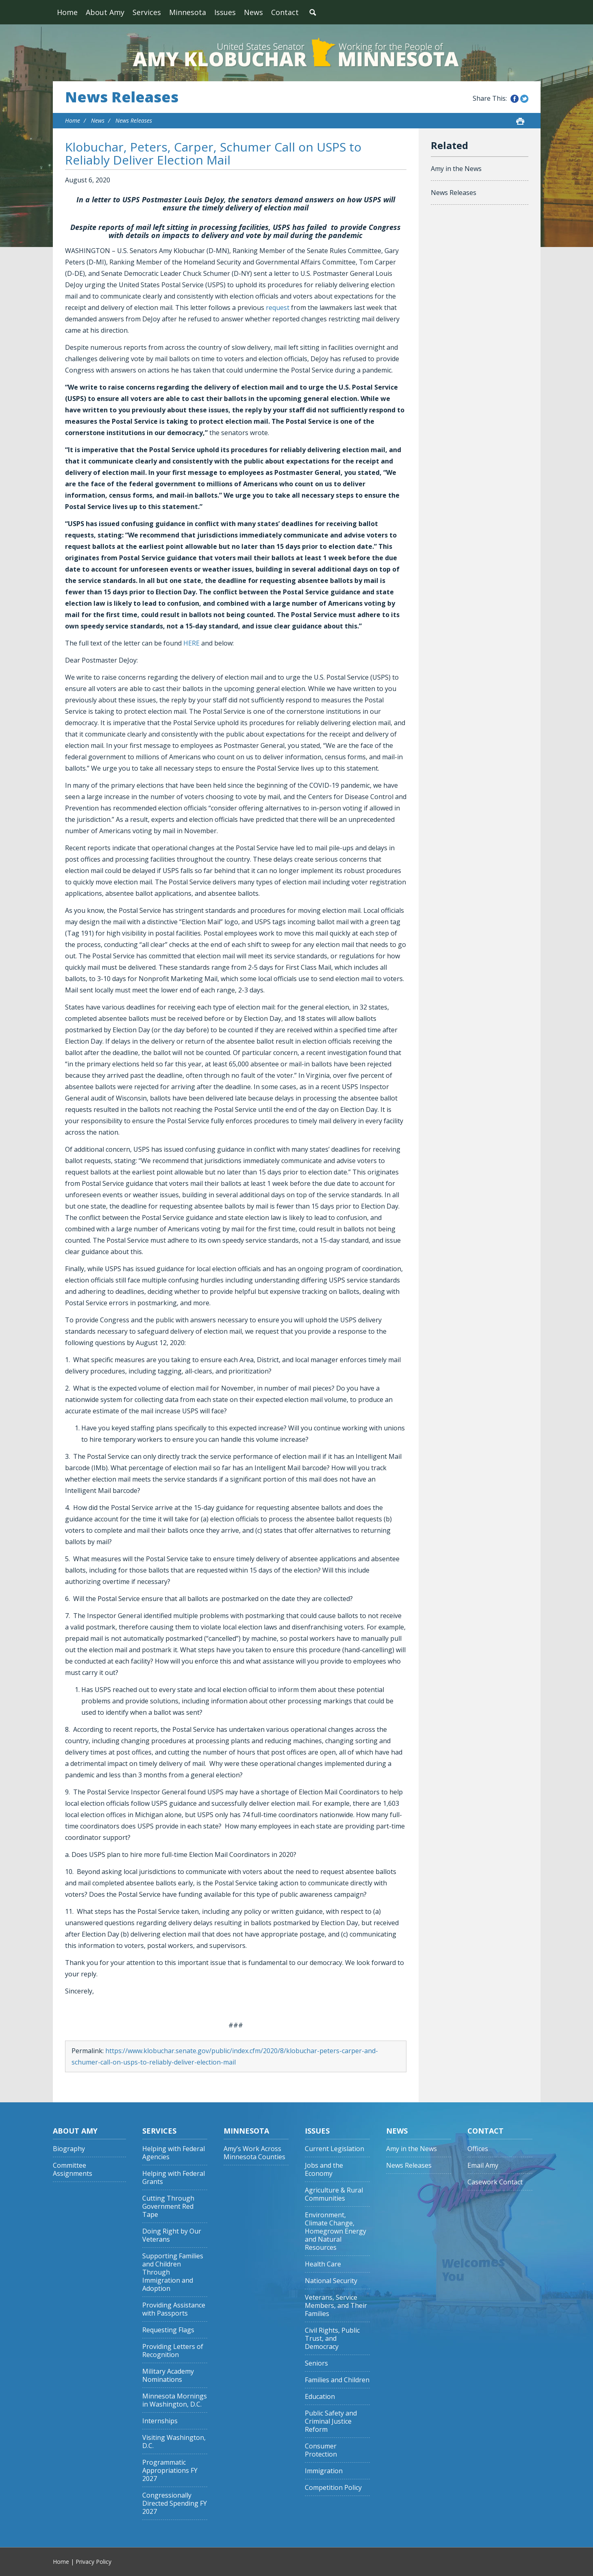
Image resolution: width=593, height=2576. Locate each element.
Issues (225, 12)
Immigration (324, 2471)
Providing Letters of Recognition (172, 2350)
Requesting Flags (168, 2330)
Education (320, 2396)
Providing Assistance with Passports (173, 2309)
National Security (331, 2281)
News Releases (121, 97)
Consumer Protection (321, 2450)
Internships (160, 2421)
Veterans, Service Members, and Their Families (336, 2305)
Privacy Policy (93, 2561)
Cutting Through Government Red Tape (168, 2206)
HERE (191, 643)
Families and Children (337, 2380)
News (253, 12)
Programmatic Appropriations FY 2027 (170, 2470)
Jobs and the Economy (324, 2169)
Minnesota (187, 12)
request (277, 307)
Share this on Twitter (524, 99)
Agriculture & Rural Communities (334, 2194)
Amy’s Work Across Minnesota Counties (254, 2153)
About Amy (105, 12)
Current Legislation (334, 2149)
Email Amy (482, 2165)
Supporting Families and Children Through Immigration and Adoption (172, 2272)
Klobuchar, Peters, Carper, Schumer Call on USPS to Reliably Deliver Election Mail (213, 153)
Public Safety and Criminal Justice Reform (331, 2421)
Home (67, 12)
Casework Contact (495, 2182)
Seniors (316, 2363)
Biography (69, 2149)
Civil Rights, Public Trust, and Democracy (332, 2338)
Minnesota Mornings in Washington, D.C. (174, 2400)
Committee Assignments (72, 2169)
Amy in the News (456, 168)
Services (147, 12)
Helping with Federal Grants (173, 2177)
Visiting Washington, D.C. (174, 2441)
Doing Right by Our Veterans (171, 2235)
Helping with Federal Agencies (173, 2153)
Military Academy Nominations (168, 2375)
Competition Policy (333, 2487)
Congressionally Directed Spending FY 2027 (174, 2503)
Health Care (323, 2264)
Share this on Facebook (514, 99)
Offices (477, 2149)
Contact (285, 12)
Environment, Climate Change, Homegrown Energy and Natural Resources (335, 2231)
